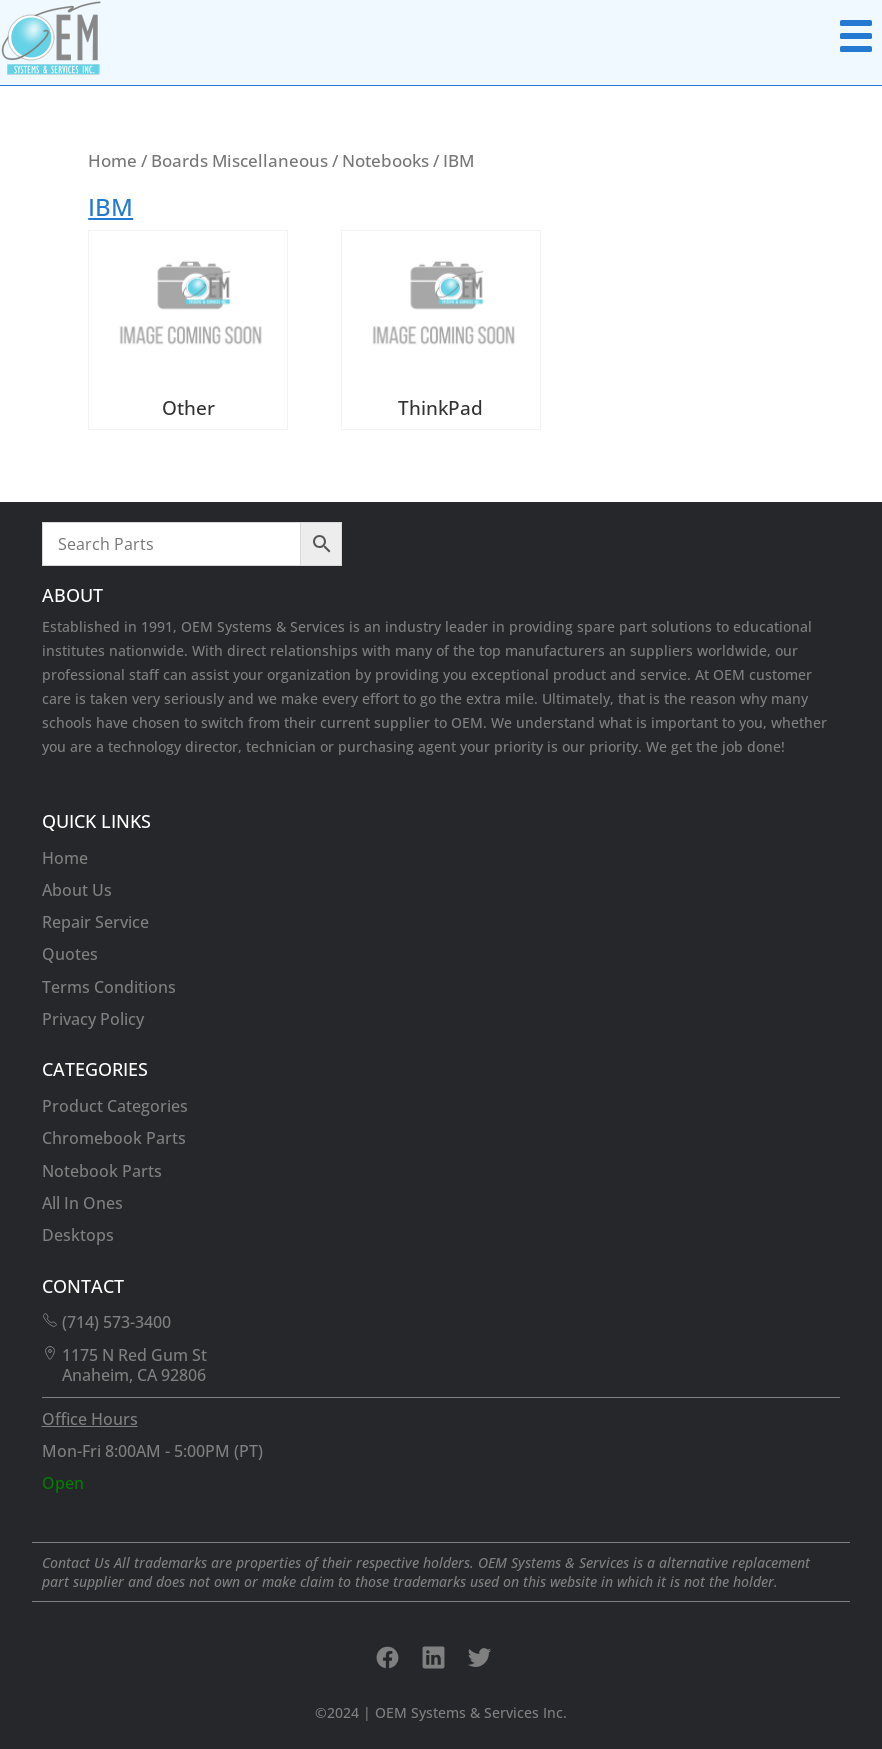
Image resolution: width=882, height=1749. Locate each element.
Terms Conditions (109, 987)
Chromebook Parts (114, 1138)
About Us (77, 890)
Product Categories (115, 1106)
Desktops (78, 1235)
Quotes (70, 954)
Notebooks (385, 160)
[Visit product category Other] (188, 329)
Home (112, 160)
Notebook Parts (102, 1171)
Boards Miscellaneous (239, 160)
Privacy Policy (93, 1019)
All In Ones (82, 1203)
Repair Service (95, 922)
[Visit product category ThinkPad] (441, 329)
